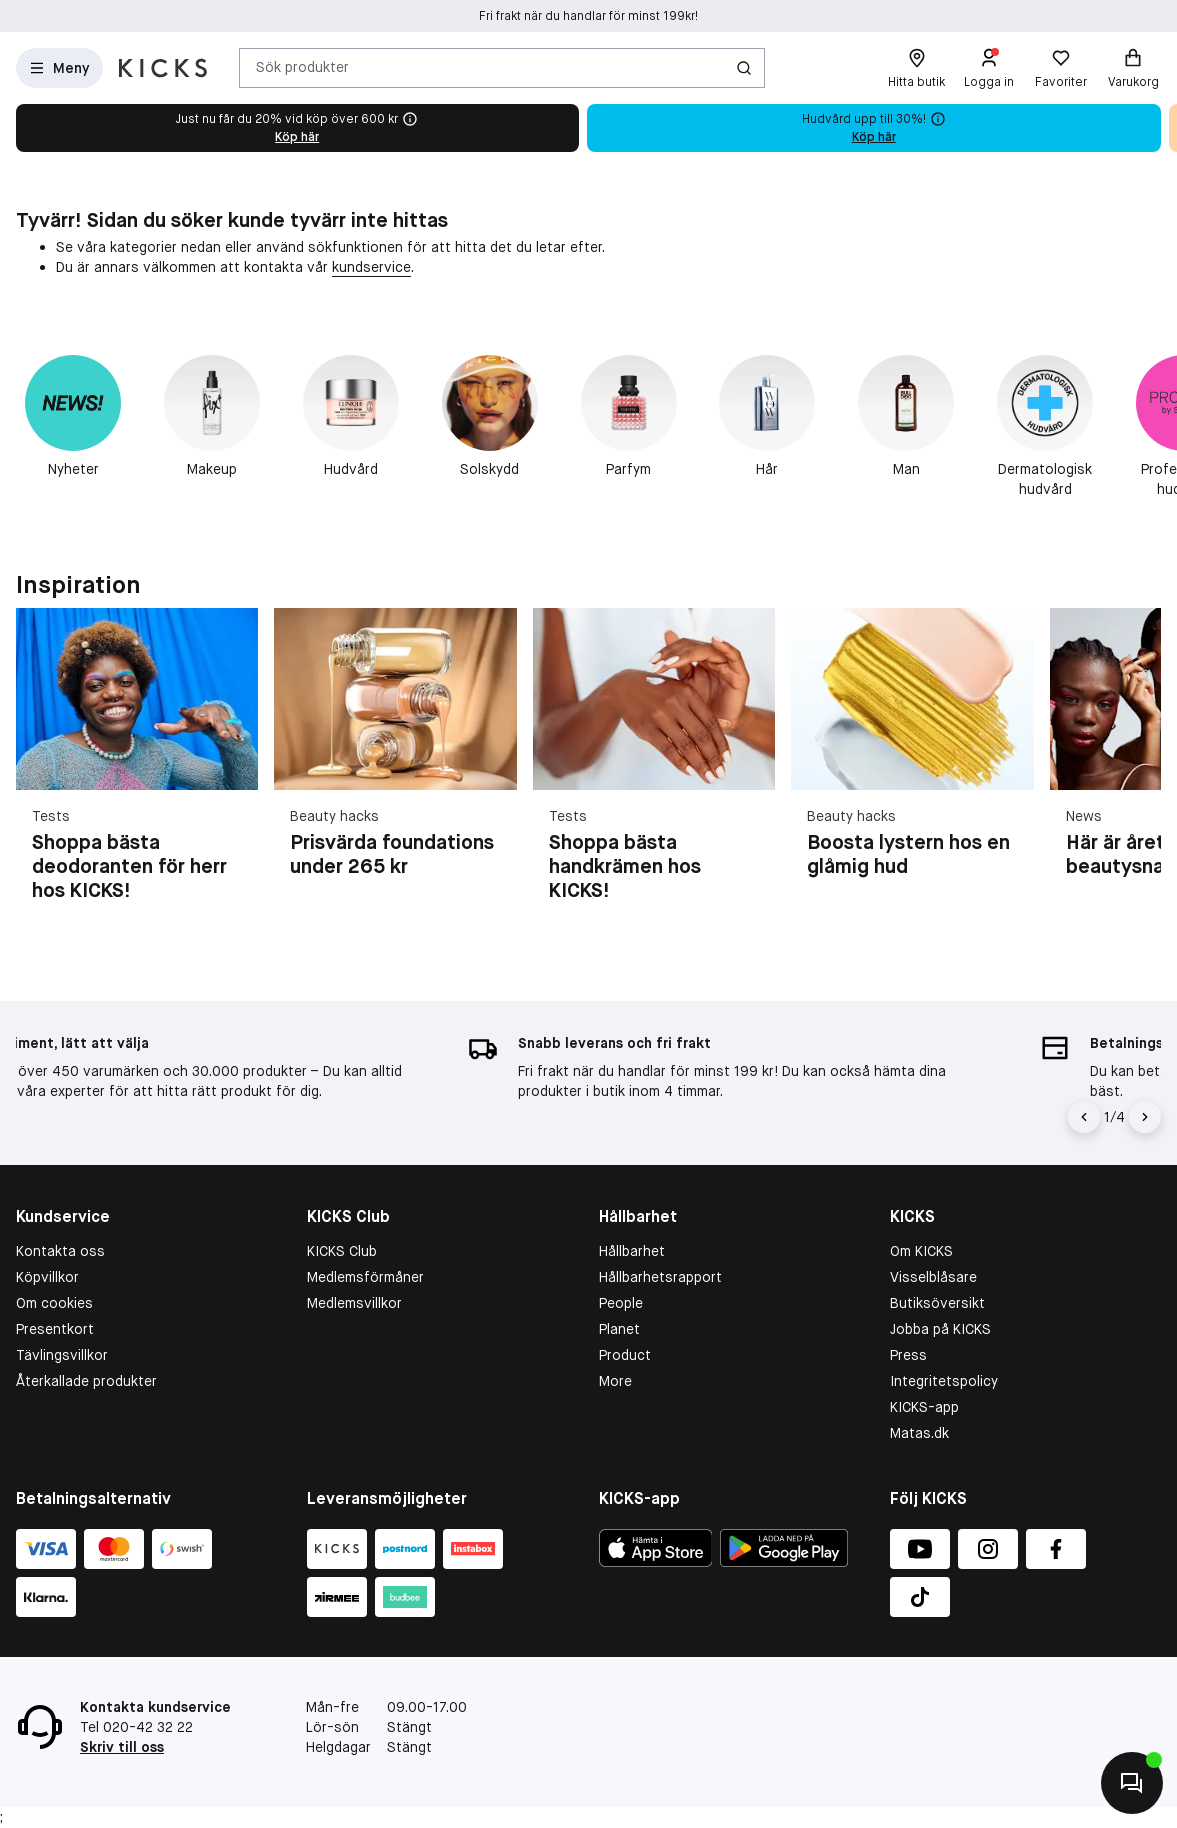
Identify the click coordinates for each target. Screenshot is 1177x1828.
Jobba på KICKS (940, 1329)
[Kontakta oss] (1132, 1783)
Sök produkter (302, 67)
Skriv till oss (122, 1747)
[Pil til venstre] (1084, 1117)
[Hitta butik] (916, 68)
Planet (619, 1329)
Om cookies (54, 1303)
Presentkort (55, 1329)
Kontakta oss (60, 1251)
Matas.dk (919, 1433)
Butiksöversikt (937, 1303)
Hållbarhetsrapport (660, 1277)
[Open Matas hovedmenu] (59, 68)
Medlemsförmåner (365, 1277)
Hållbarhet (632, 1251)
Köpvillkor (47, 1277)
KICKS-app (924, 1407)
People (621, 1303)
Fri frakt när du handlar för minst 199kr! (588, 17)
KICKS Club (342, 1251)
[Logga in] (989, 68)
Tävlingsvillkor (62, 1355)
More (615, 1381)
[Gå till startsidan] (163, 68)
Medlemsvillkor (354, 1303)
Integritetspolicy (944, 1381)
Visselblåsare (933, 1277)
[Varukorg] (1133, 68)
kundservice (371, 267)
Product (625, 1355)
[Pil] (1145, 1117)
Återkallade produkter (86, 1381)
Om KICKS (921, 1251)
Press (908, 1355)
